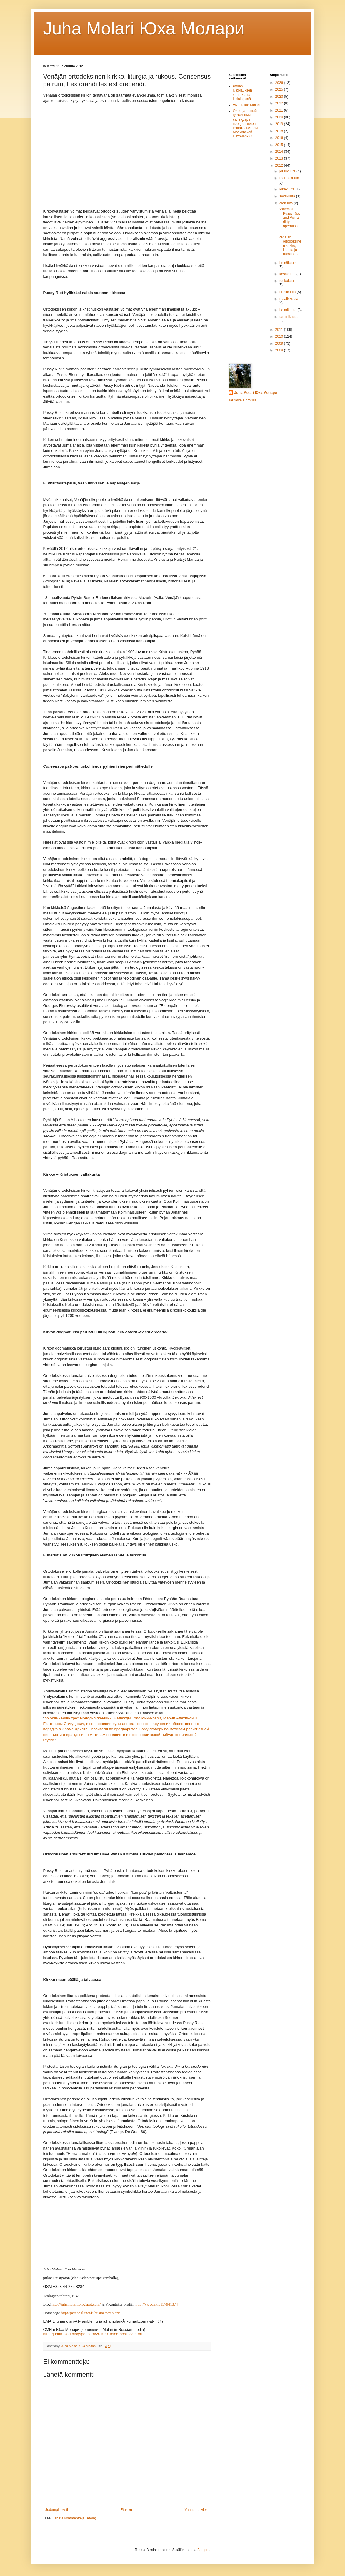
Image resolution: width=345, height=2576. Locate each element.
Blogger (203, 2550)
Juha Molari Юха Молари (255, 393)
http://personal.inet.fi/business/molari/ (90, 2313)
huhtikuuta (288, 292)
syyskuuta (287, 196)
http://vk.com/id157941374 (157, 2304)
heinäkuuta (288, 263)
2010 (279, 336)
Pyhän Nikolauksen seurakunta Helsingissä (242, 92)
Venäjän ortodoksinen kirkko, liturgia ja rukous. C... (290, 245)
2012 (279, 165)
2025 (279, 89)
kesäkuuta (287, 274)
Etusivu (126, 2510)
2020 (279, 117)
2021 (279, 110)
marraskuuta (289, 178)
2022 (279, 103)
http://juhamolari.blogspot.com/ (76, 2304)
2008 (279, 350)
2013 (279, 158)
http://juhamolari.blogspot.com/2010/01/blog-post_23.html (92, 2334)
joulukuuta (287, 171)
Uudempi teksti (56, 2510)
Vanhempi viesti (197, 2510)
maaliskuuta (288, 299)
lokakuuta (287, 189)
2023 (279, 96)
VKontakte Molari (246, 105)
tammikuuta (288, 317)
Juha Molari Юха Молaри (144, 28)
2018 (279, 131)
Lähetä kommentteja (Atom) (74, 2518)
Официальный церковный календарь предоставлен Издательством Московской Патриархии (245, 123)
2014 (279, 152)
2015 (279, 145)
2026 (279, 83)
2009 (279, 343)
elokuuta (286, 203)
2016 (279, 138)
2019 (279, 124)
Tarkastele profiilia (243, 400)
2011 (279, 330)
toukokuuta (288, 281)
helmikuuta (288, 310)
